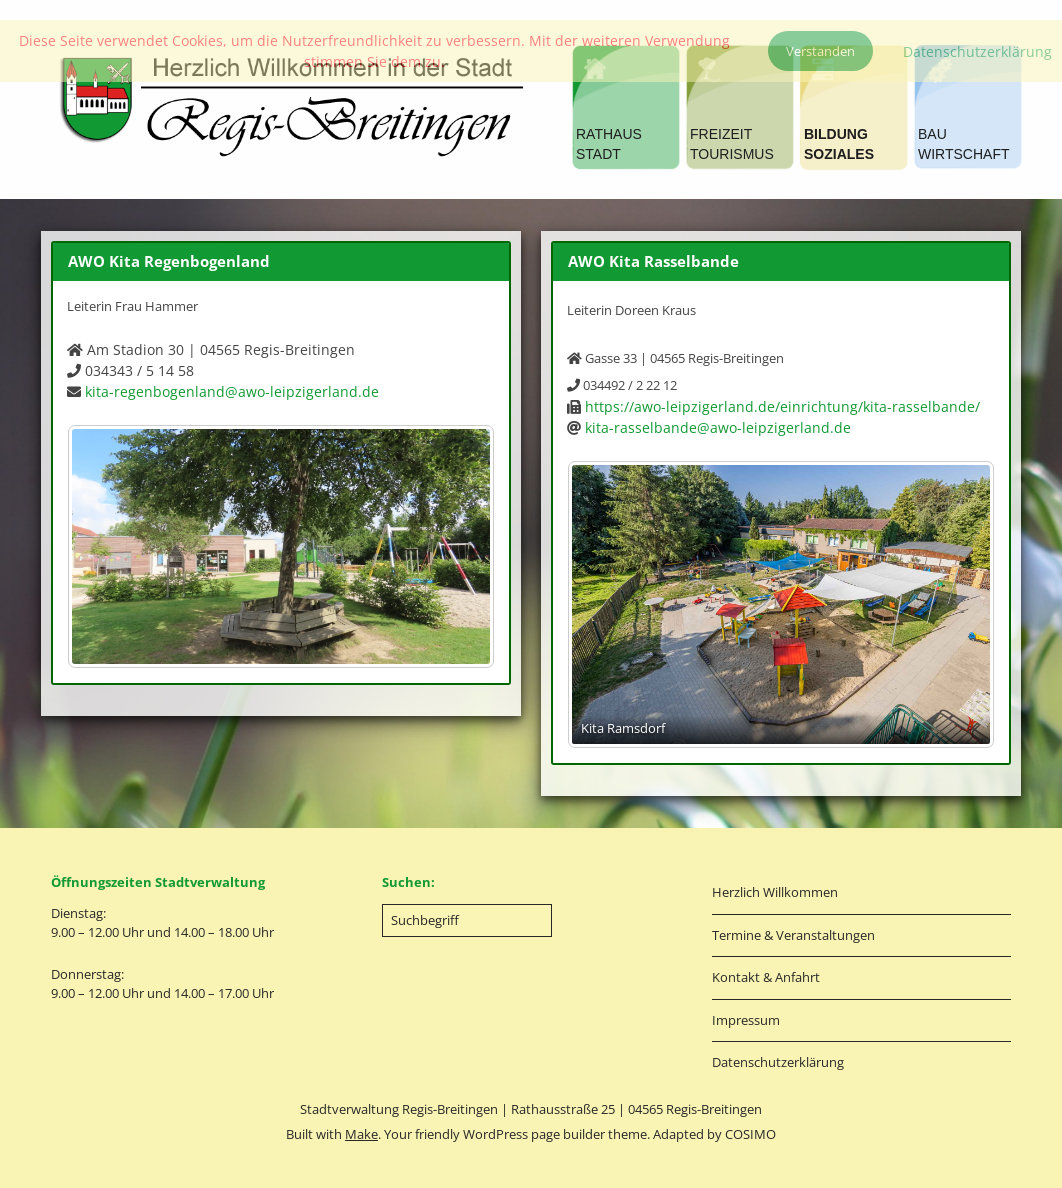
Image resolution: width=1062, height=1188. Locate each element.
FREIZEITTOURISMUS (732, 144)
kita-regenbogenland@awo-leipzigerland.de (232, 391)
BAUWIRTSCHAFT (964, 144)
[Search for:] (467, 921)
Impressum (746, 1020)
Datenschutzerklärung (778, 1062)
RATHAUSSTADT (609, 144)
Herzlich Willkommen (775, 892)
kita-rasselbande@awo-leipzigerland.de (718, 427)
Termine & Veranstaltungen (793, 935)
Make (361, 1134)
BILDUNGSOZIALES (839, 144)
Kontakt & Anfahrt (766, 977)
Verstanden (820, 51)
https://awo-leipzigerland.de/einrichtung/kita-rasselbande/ (782, 406)
